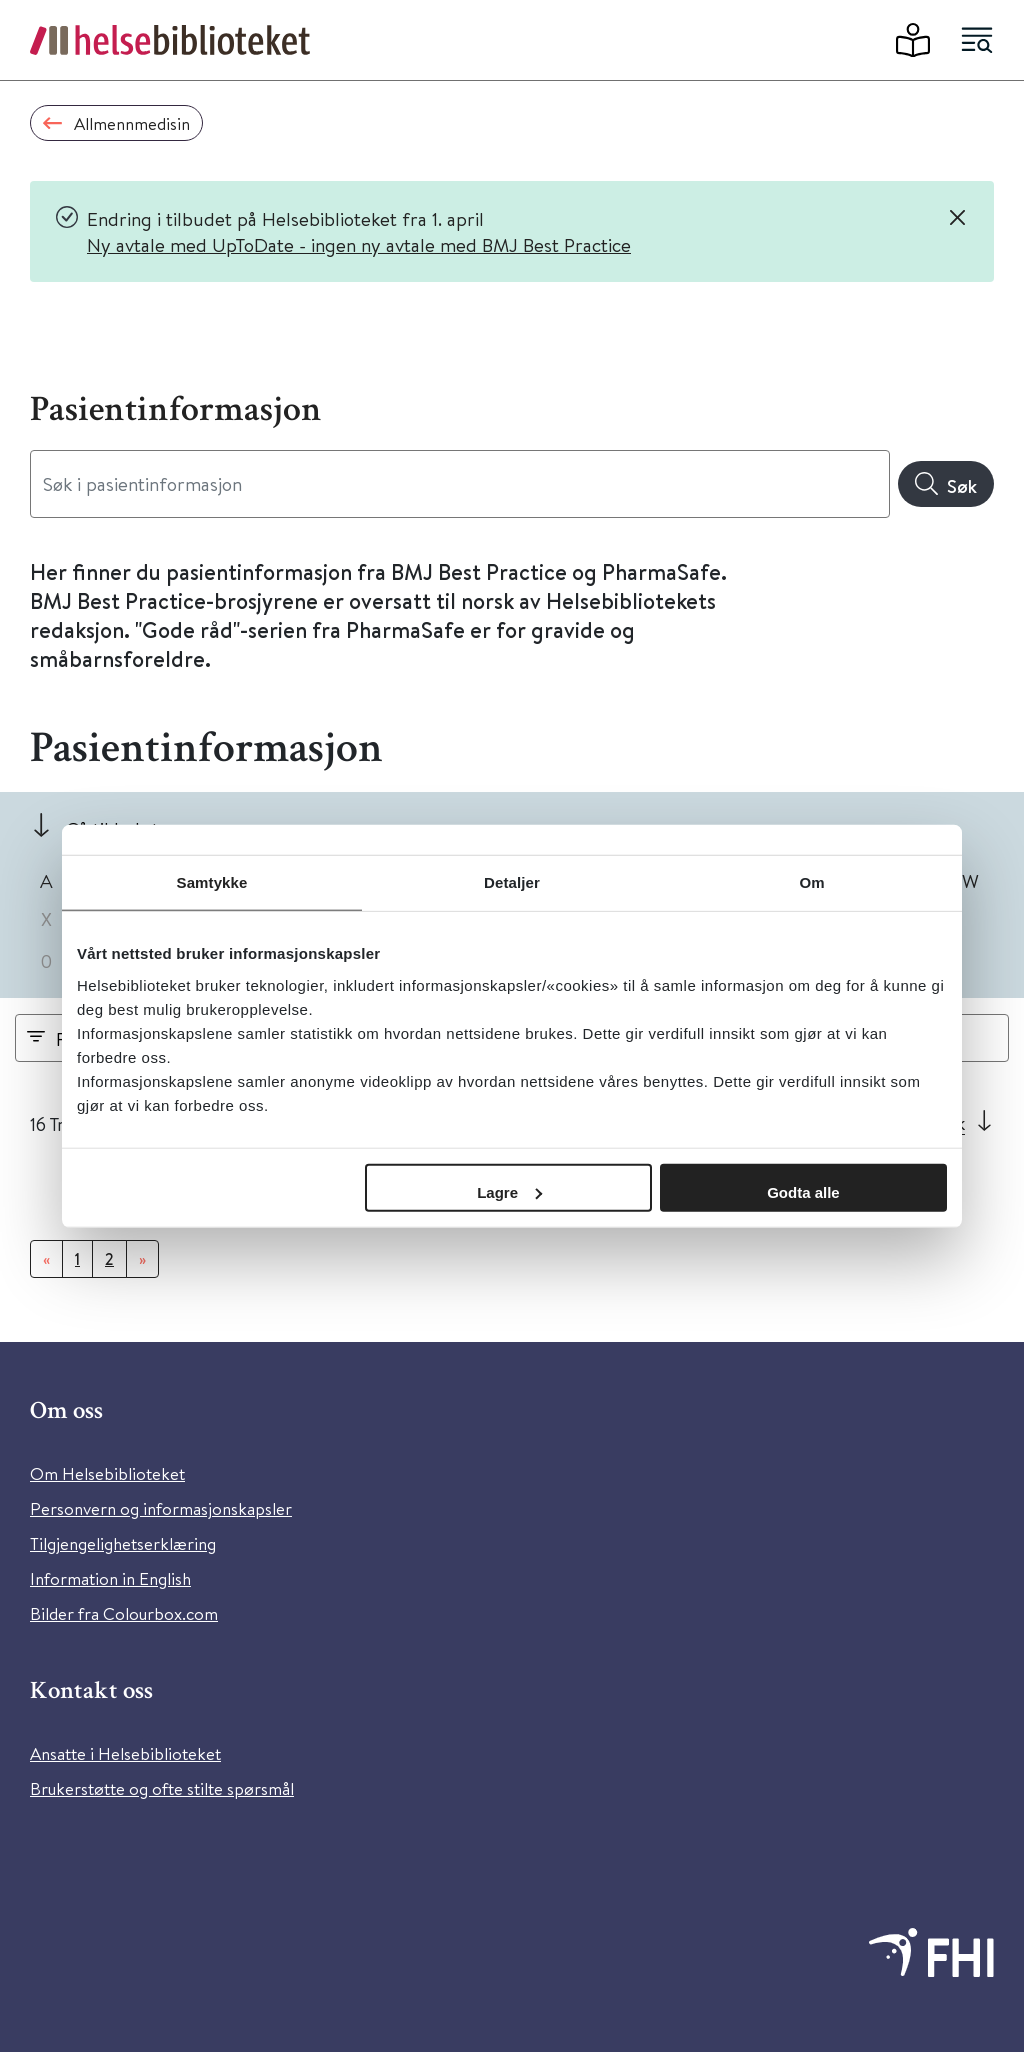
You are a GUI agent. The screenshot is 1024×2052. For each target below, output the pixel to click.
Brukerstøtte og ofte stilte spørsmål (162, 1788)
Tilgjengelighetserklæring (123, 1543)
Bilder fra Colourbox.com (124, 1613)
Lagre (509, 1191)
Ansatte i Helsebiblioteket (125, 1753)
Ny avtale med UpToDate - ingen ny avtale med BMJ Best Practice (359, 244)
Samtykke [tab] (212, 882)
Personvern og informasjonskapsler (161, 1508)
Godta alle (803, 1191)
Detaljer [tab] (512, 882)
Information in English (110, 1578)
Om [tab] (811, 882)
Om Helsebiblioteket (107, 1473)
